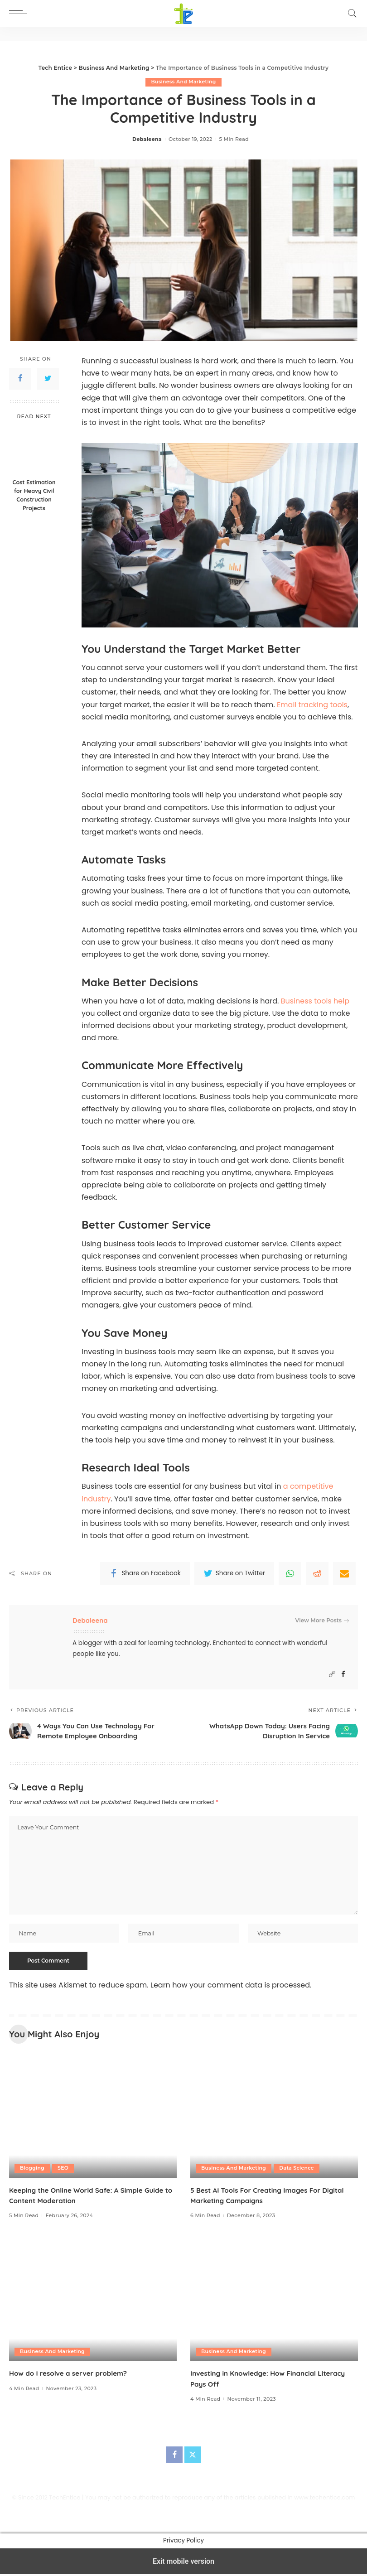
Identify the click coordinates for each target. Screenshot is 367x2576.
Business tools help (315, 1001)
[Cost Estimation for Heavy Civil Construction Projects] (34, 450)
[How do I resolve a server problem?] (93, 2301)
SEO (63, 2170)
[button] (20, 13)
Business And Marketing (183, 82)
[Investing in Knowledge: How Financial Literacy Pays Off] (274, 2301)
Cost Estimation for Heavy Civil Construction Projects (34, 495)
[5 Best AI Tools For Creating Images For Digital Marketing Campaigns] (274, 2117)
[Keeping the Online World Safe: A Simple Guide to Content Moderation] (93, 2117)
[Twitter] (192, 2456)
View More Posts (322, 1620)
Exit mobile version (183, 2563)
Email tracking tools (312, 704)
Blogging (32, 2170)
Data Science (298, 2170)
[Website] (332, 1674)
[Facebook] (343, 1674)
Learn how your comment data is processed (230, 1987)
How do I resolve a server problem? (71, 2374)
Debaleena (147, 139)
